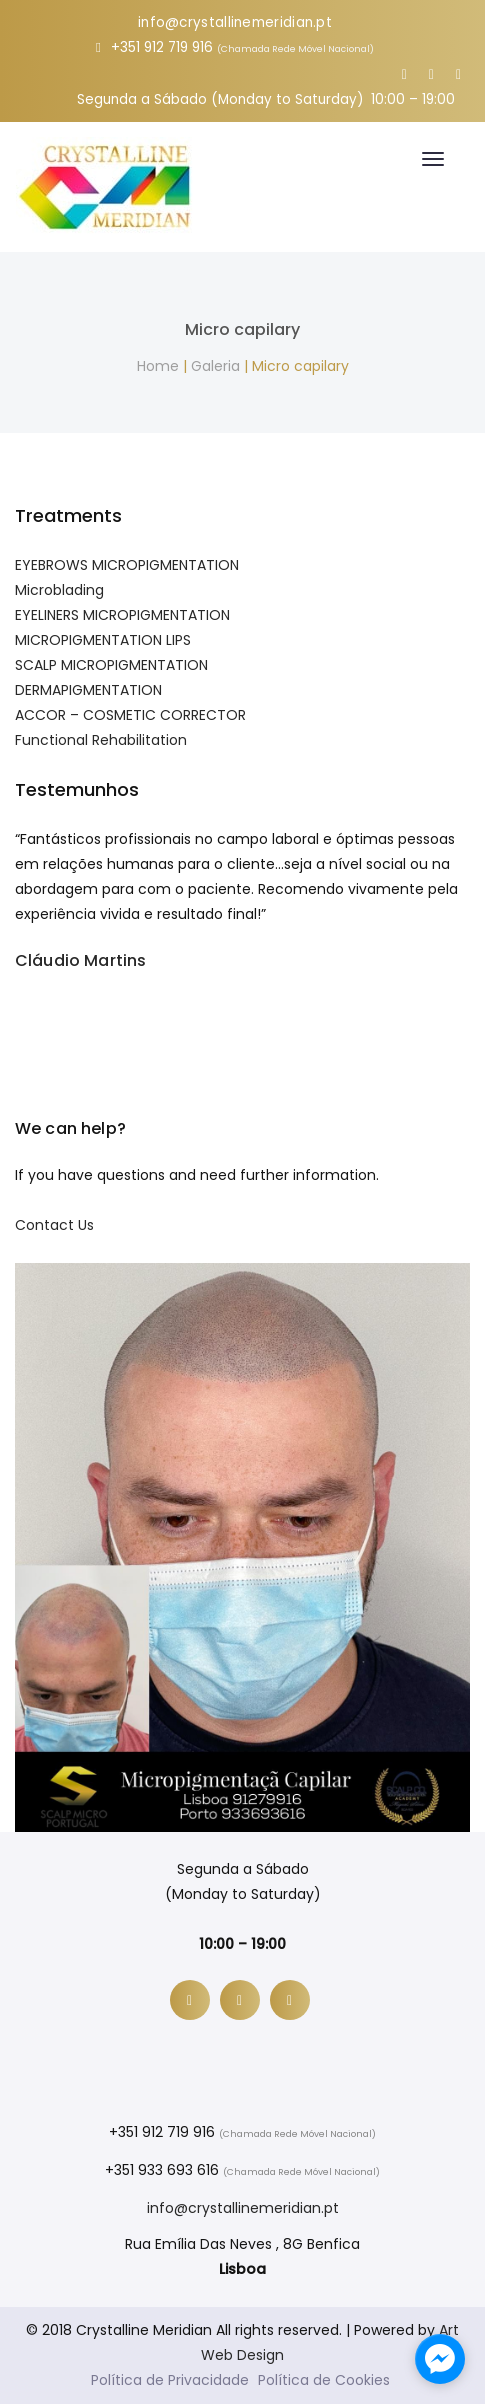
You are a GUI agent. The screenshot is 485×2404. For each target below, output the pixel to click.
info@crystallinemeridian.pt (235, 22)
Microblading (59, 590)
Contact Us (54, 1225)
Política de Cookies (324, 2380)
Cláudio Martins (80, 960)
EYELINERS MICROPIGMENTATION (122, 615)
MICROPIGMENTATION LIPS (103, 640)
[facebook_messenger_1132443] (440, 2359)
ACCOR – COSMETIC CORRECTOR (130, 715)
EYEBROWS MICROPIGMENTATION (127, 565)
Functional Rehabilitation (101, 740)
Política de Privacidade (170, 2380)
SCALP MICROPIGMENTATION (111, 665)
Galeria (215, 366)
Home (158, 366)
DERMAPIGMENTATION (88, 690)
